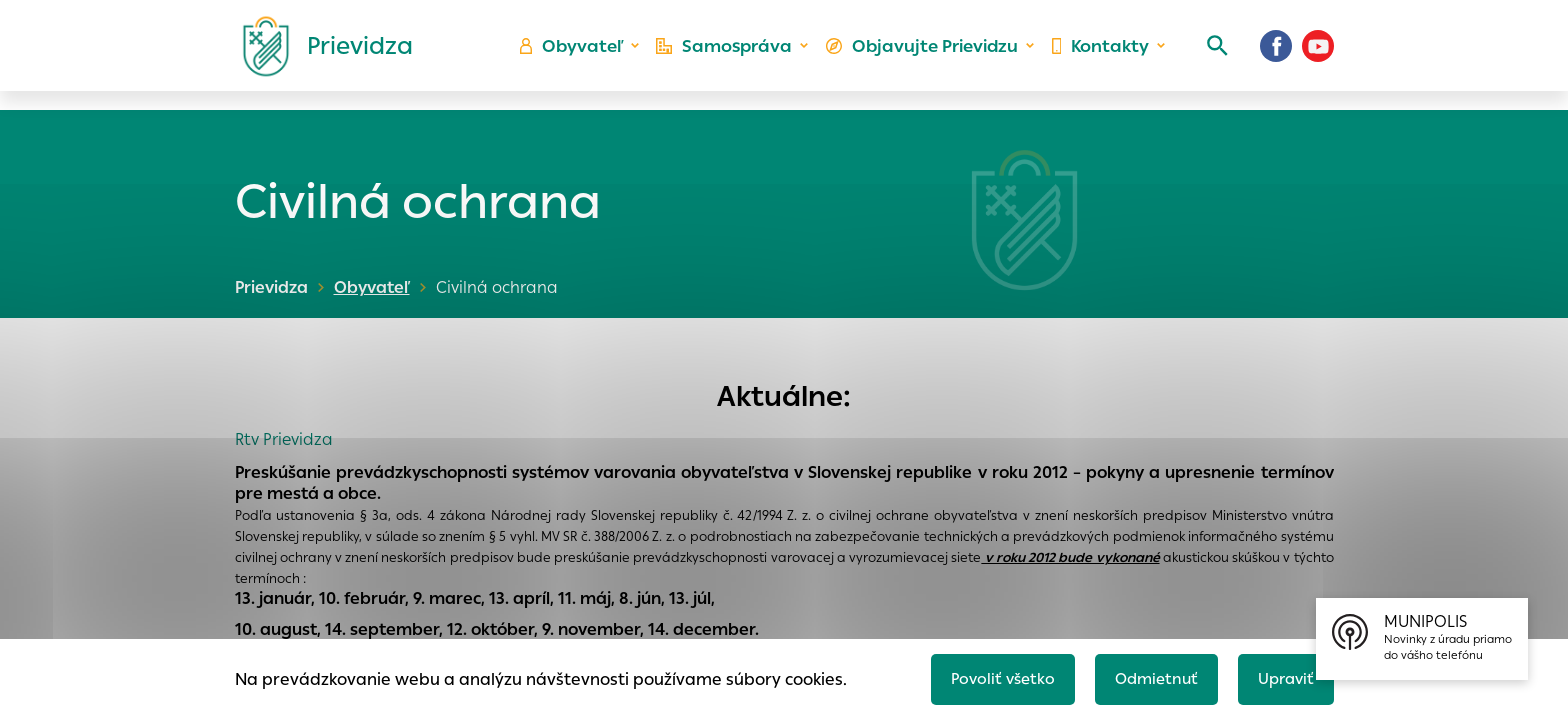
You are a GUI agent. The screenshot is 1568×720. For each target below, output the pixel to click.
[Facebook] (1276, 55)
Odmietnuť (1149, 676)
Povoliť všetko (990, 676)
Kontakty (1098, 55)
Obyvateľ (585, 55)
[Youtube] (1318, 55)
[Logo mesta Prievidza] (320, 55)
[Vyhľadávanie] (1210, 55)
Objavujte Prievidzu (925, 55)
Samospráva (734, 55)
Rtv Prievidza (284, 439)
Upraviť (1283, 676)
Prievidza (271, 287)
